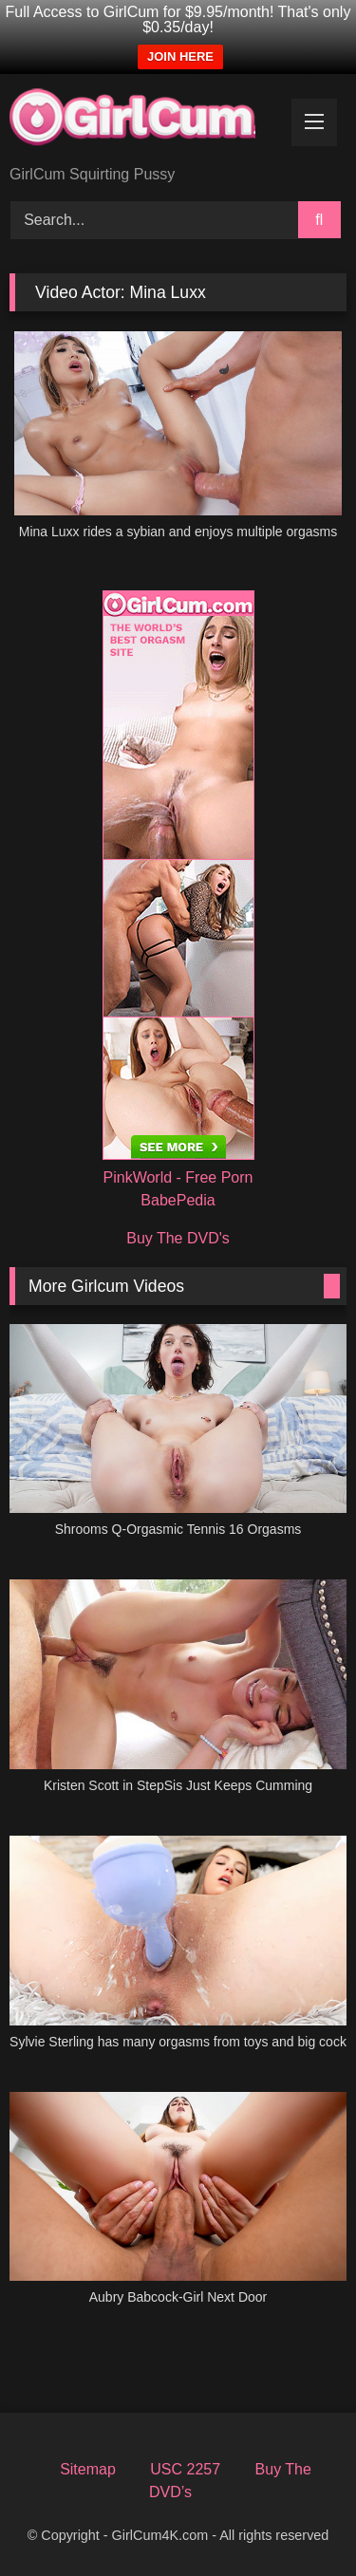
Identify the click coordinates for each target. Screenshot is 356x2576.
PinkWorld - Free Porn (178, 1177)
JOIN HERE (180, 56)
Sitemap (88, 2469)
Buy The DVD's (178, 1238)
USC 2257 (185, 2469)
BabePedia (178, 1200)
